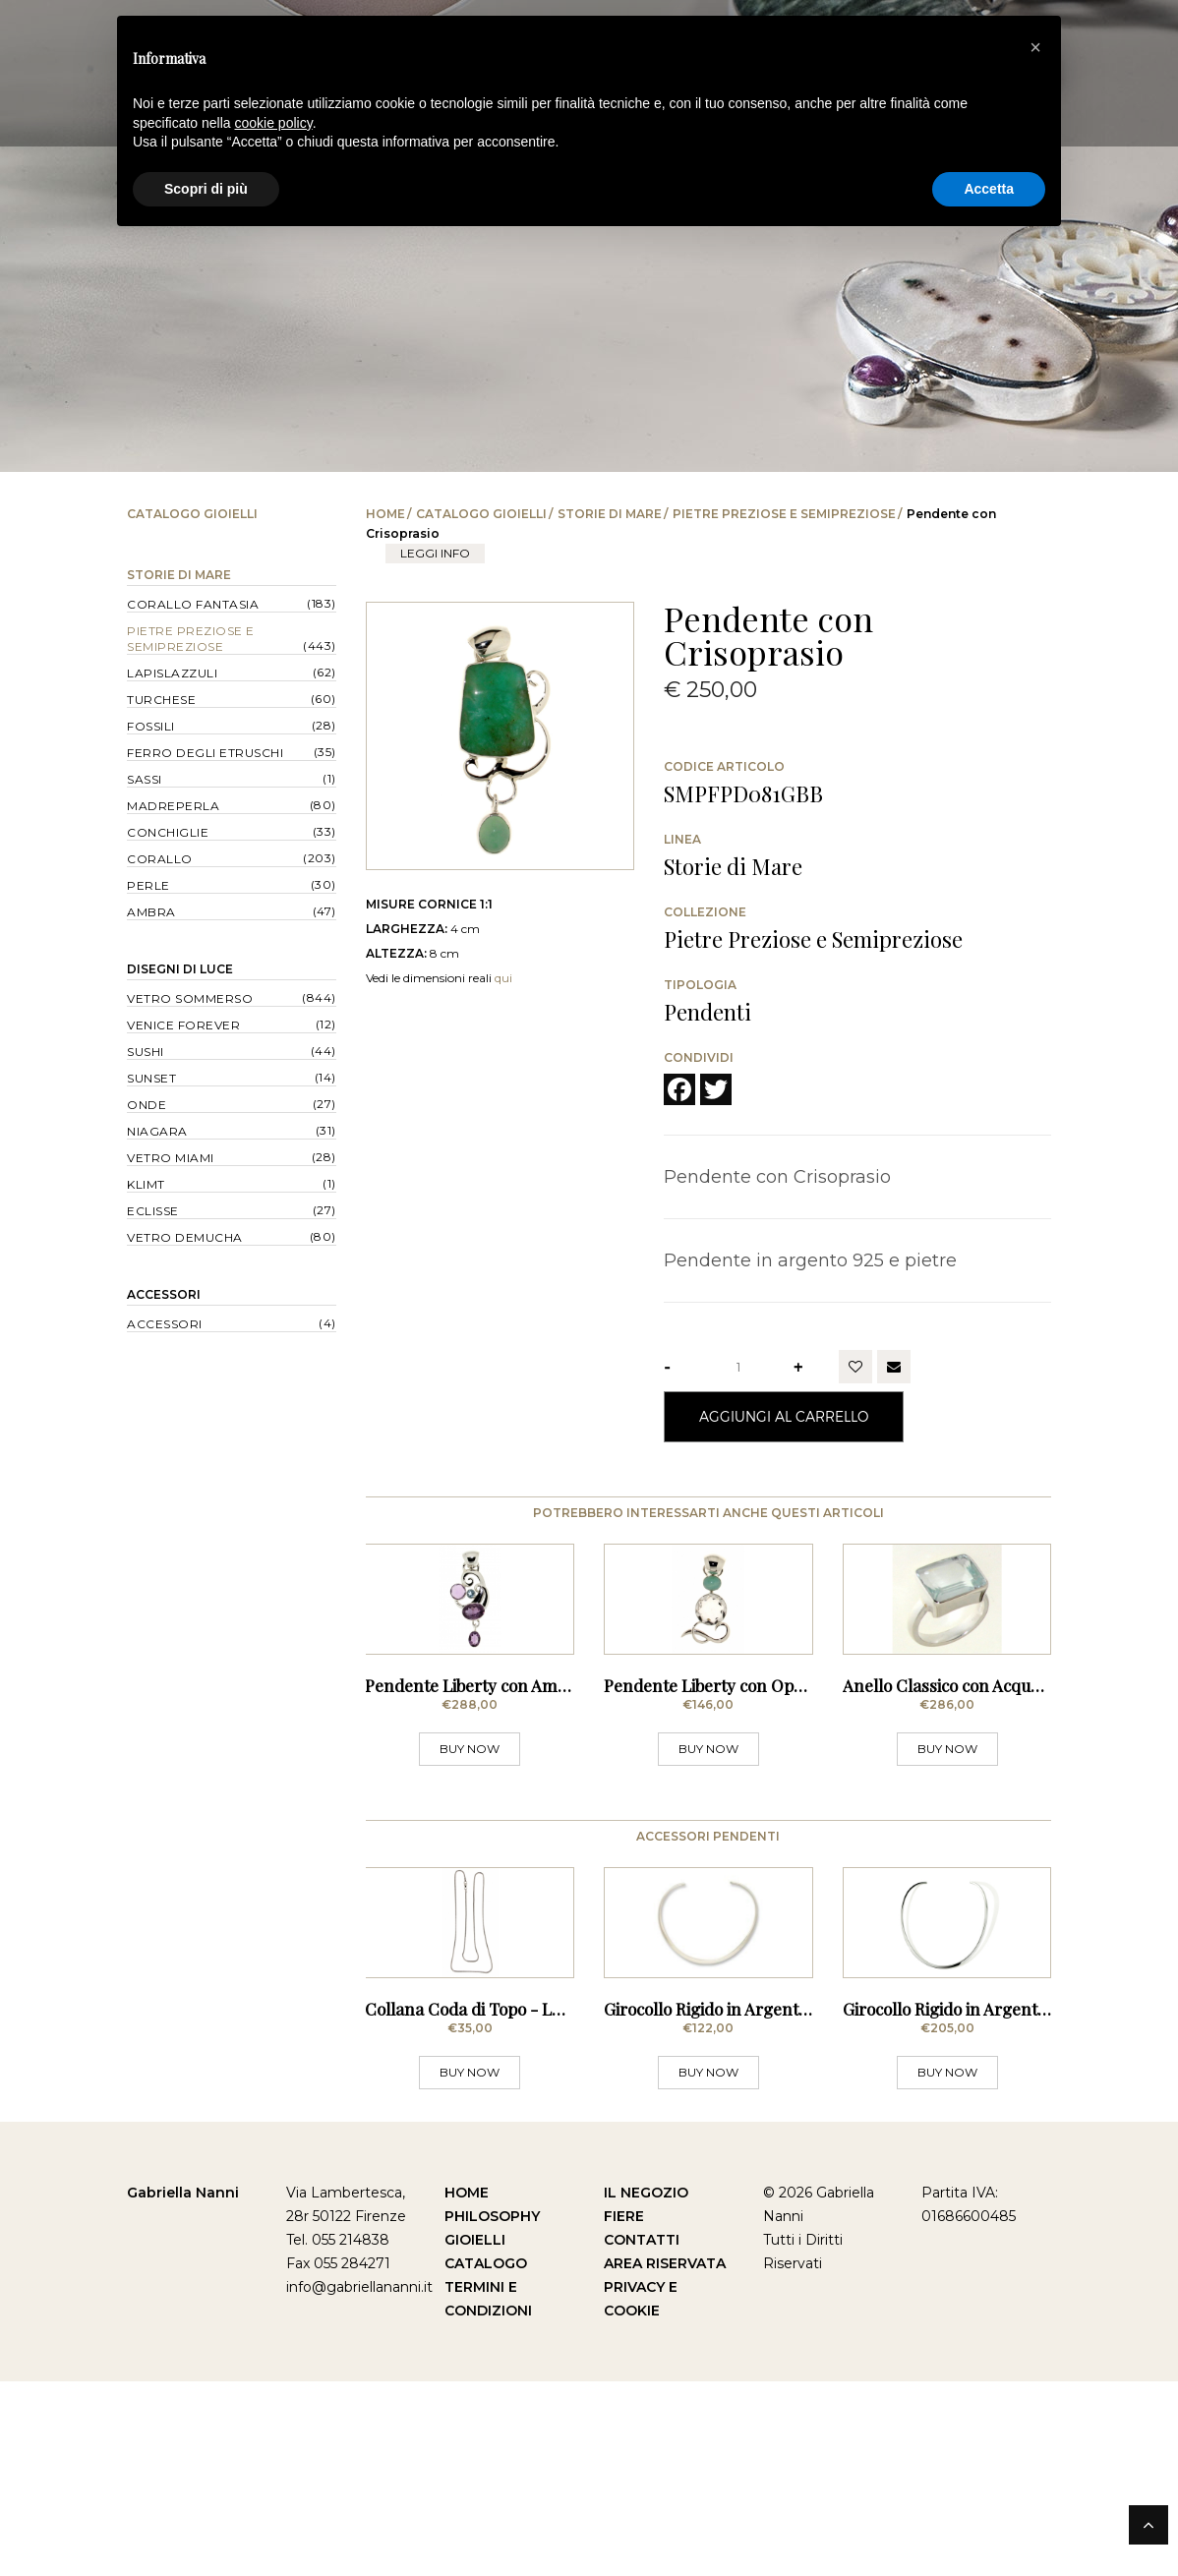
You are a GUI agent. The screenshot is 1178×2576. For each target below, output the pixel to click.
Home (385, 513)
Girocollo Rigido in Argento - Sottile (975, 2203)
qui (503, 977)
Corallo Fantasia (193, 604)
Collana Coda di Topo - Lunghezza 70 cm (521, 2203)
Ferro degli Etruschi (205, 752)
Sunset (151, 1078)
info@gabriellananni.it (359, 2481)
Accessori (164, 1294)
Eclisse (153, 1210)
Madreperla (173, 805)
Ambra (151, 912)
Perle (148, 885)
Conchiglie (167, 832)
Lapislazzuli (172, 673)
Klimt (146, 1184)
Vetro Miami (170, 1157)
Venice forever (183, 1025)
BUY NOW (470, 1846)
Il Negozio (646, 2387)
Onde (146, 1104)
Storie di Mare (610, 513)
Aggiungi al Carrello (783, 1416)
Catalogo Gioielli (481, 513)
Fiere (624, 2411)
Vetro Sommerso (190, 998)
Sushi (145, 1051)
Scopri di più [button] (206, 189)
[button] (1035, 47)
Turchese (161, 699)
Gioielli (474, 2434)
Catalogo (485, 2458)
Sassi (144, 779)
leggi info (435, 553)
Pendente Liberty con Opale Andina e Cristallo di (788, 1782)
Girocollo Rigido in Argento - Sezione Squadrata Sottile (809, 2203)
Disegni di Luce (180, 969)
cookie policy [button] (274, 123)
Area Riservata (665, 2458)
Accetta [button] (989, 189)
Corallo (160, 858)
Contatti (641, 2434)
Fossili (151, 726)
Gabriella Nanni (183, 2387)
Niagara (157, 1131)
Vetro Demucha (185, 1237)
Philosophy (492, 2411)
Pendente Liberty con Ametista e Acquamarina (541, 1782)
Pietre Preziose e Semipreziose (784, 513)
